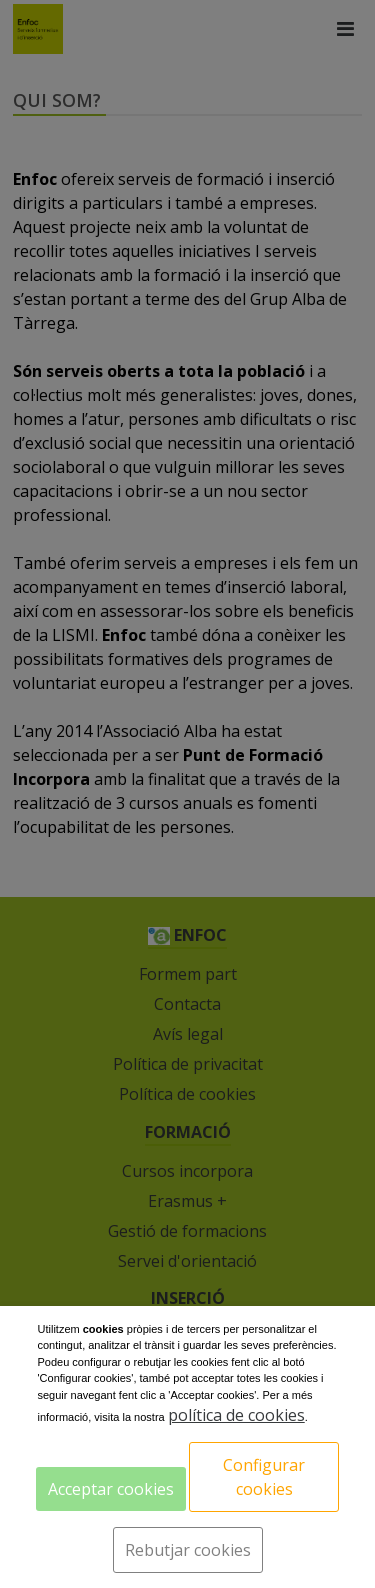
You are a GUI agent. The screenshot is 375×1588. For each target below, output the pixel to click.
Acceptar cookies (111, 1489)
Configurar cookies (264, 1477)
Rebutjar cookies (188, 1550)
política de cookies (236, 1415)
